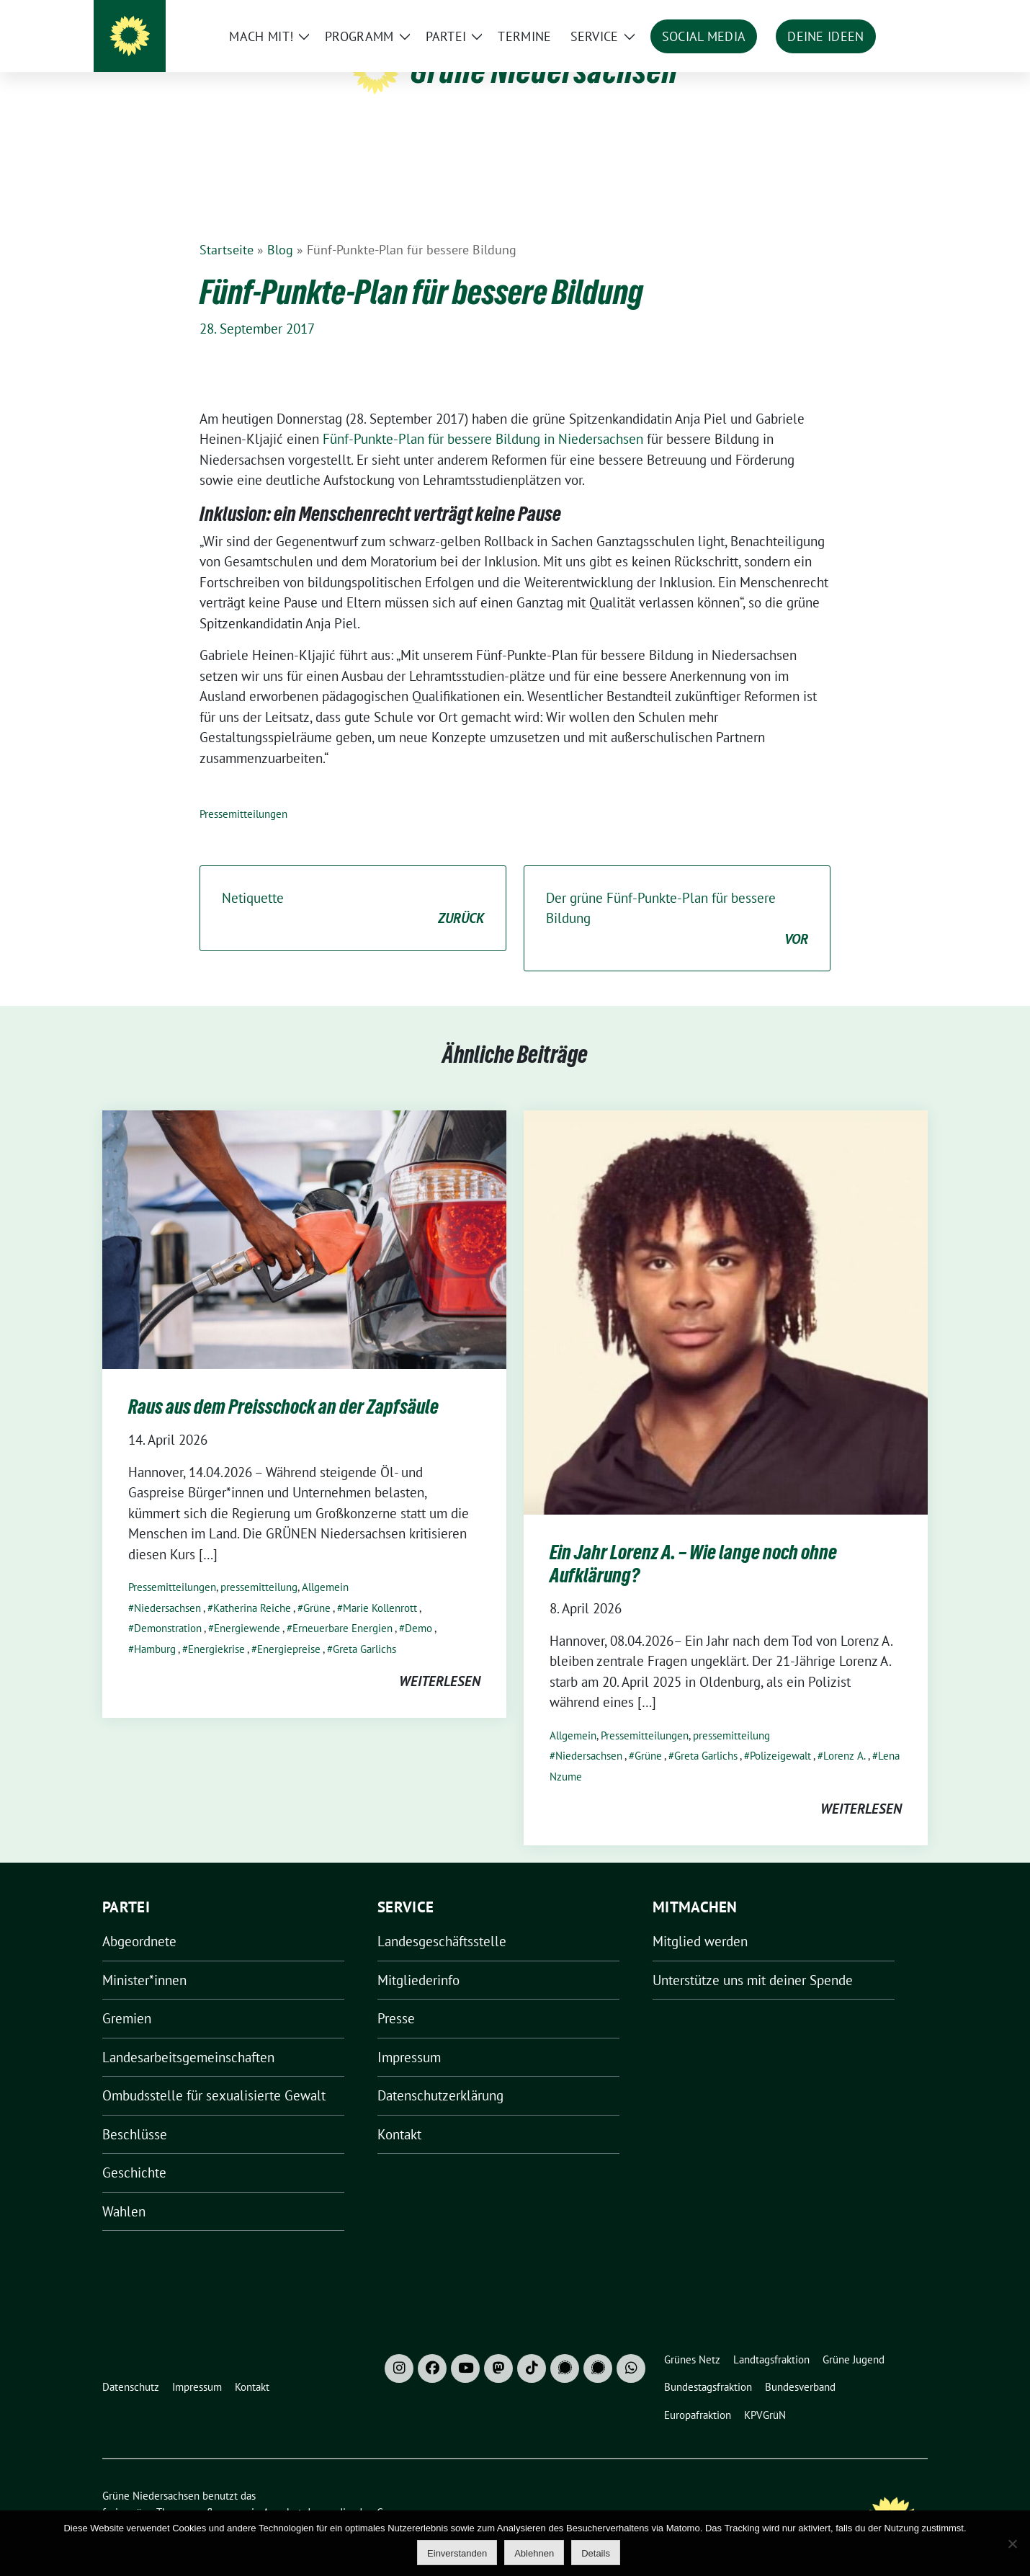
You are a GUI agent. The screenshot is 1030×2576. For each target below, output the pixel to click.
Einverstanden (457, 2553)
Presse (396, 1996)
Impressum (409, 2035)
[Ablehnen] (1012, 2543)
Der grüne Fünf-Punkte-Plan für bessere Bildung (677, 897)
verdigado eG (353, 2490)
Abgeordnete (139, 1918)
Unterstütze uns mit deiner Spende (753, 1957)
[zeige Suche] (902, 14)
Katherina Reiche (252, 1585)
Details (595, 2553)
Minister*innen (144, 1957)
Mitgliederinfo (418, 1957)
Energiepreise (289, 1627)
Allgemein (325, 1565)
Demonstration (168, 1606)
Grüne (317, 1585)
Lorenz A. (844, 1733)
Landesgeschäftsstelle (441, 1918)
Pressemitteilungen (243, 791)
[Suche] (881, 14)
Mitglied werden (700, 1918)
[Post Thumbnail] (304, 1215)
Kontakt (399, 2112)
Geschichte (134, 2150)
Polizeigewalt (780, 1733)
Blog (280, 227)
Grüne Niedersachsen (544, 70)
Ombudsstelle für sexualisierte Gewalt (214, 2073)
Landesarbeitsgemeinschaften (188, 2035)
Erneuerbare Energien (342, 1606)
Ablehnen (534, 2553)
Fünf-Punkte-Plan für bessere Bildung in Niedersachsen (483, 416)
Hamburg (155, 1627)
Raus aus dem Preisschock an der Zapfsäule (283, 1384)
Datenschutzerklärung (440, 2073)
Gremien (126, 1996)
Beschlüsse (134, 2112)
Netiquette (353, 886)
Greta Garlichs (364, 1627)
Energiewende (247, 1606)
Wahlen (123, 2189)
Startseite (227, 227)
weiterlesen (439, 1658)
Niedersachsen (167, 1585)
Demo (418, 1606)
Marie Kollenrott (380, 1585)
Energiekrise (216, 1627)
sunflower (213, 2490)
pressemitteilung (258, 1565)
